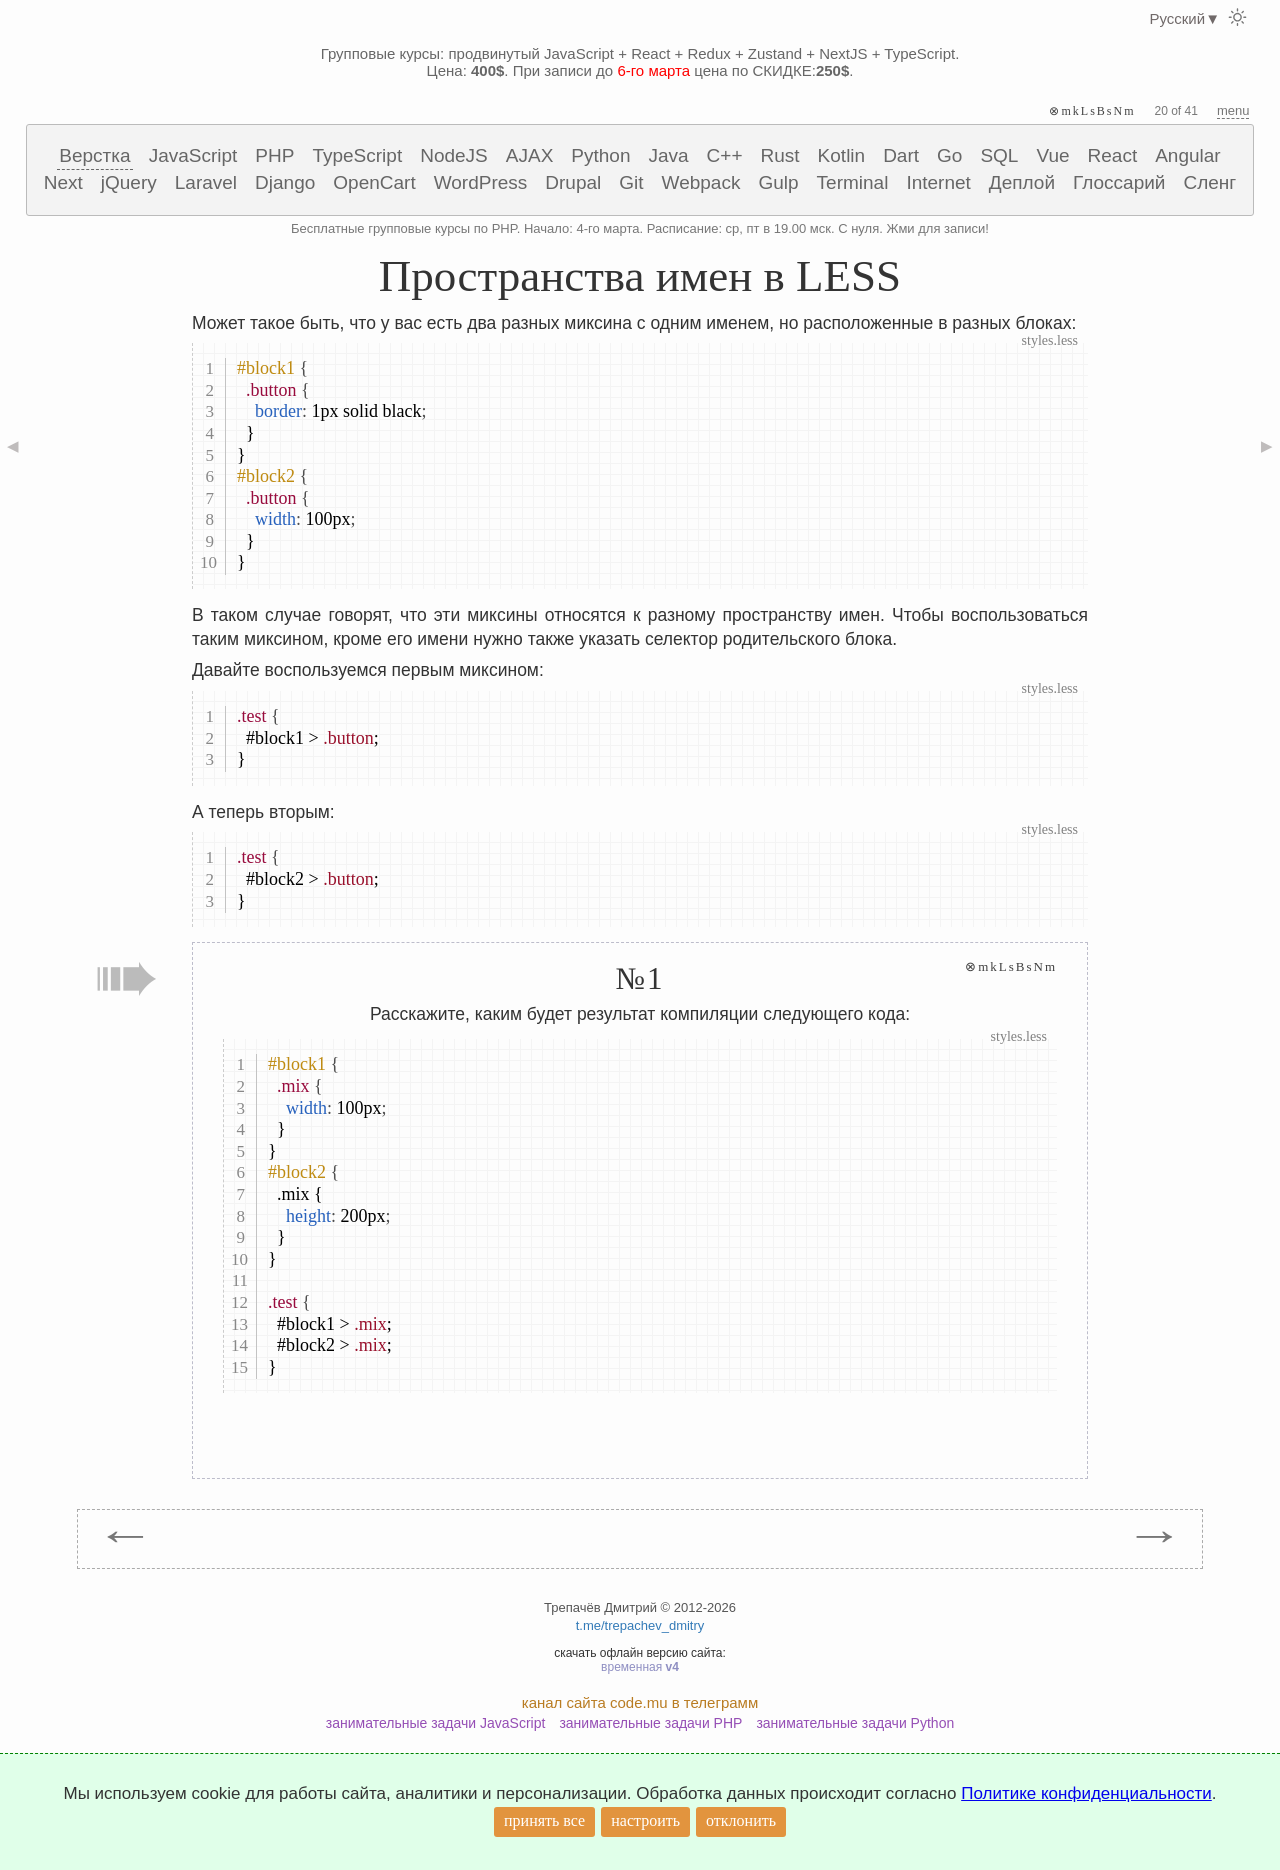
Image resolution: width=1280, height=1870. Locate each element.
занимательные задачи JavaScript (436, 1723)
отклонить (741, 1820)
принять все (544, 1820)
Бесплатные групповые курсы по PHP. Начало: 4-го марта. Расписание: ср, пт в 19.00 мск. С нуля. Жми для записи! (640, 228)
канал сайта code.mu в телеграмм (640, 1702)
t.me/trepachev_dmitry (640, 1625)
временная (640, 1667)
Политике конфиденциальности (1086, 1793)
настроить (645, 1820)
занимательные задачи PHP (650, 1723)
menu (1233, 110)
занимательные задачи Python (855, 1723)
